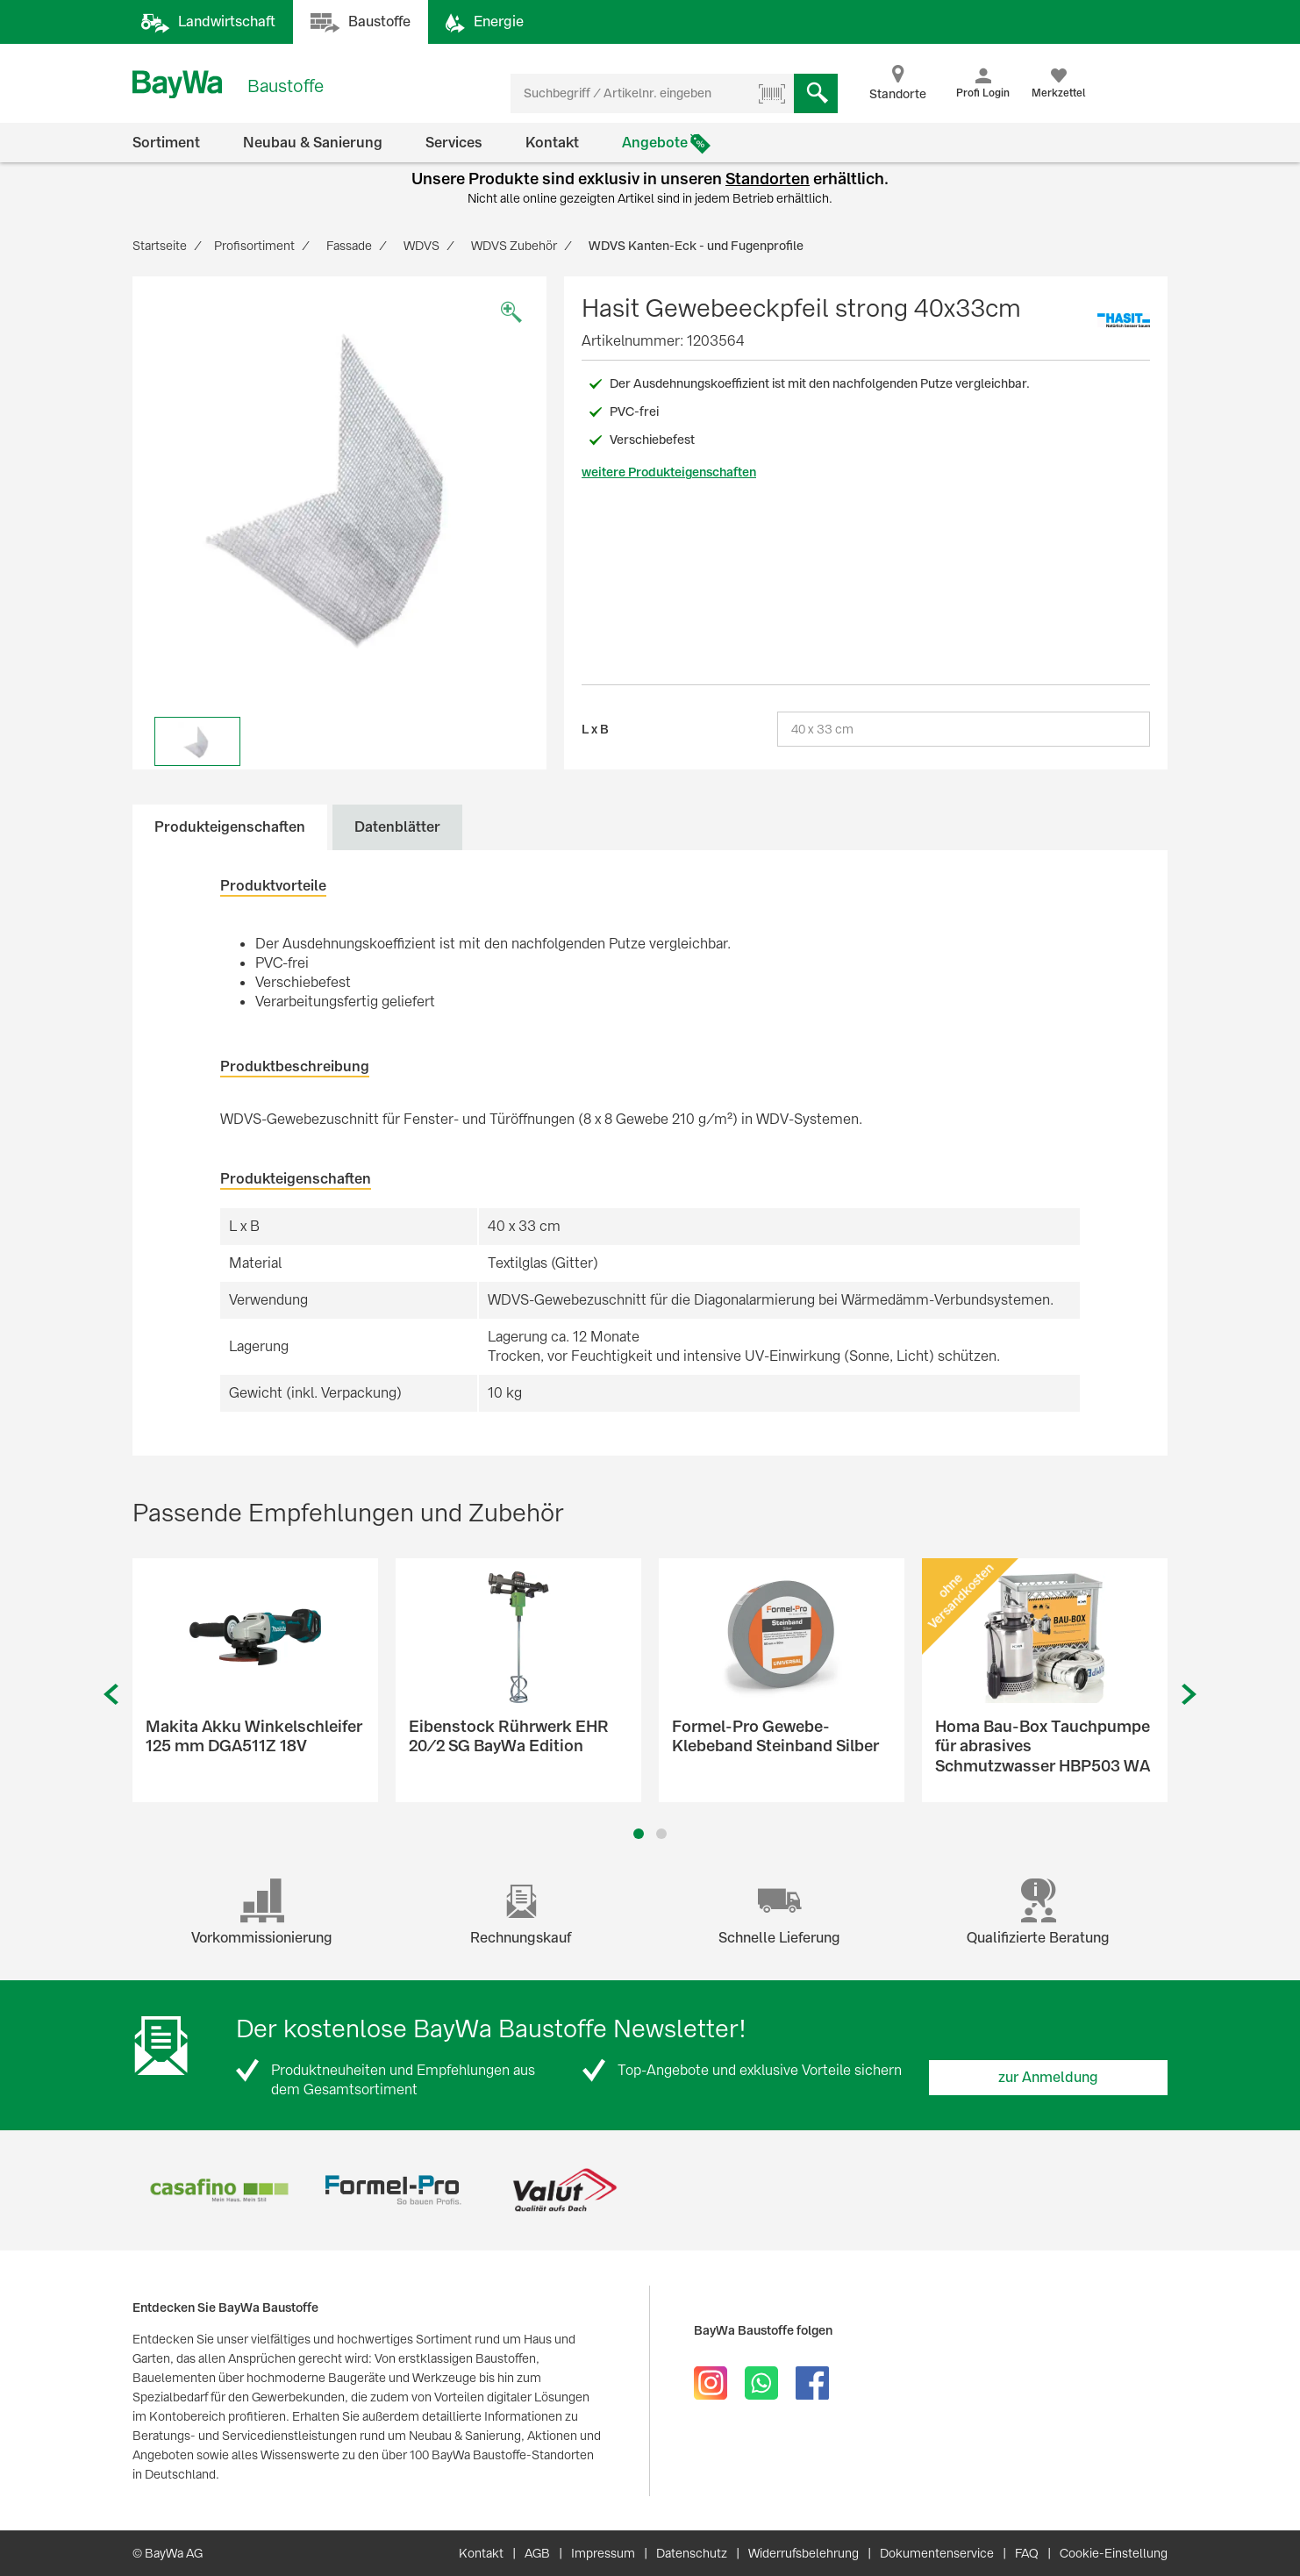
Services (453, 142)
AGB (537, 2553)
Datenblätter (397, 827)
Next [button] (1189, 1694)
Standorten (767, 178)
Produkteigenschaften (229, 827)
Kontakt (552, 142)
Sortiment (166, 142)
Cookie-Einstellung (1114, 2553)
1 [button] (639, 1833)
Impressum (603, 2553)
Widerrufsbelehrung (803, 2553)
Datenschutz (691, 2553)
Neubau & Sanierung (312, 142)
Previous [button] (110, 1694)
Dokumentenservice (937, 2553)
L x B (595, 729)
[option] (339, 483)
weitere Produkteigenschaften (669, 472)
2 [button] (662, 1833)
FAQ (1027, 2553)
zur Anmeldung (1048, 2077)
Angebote (655, 142)
